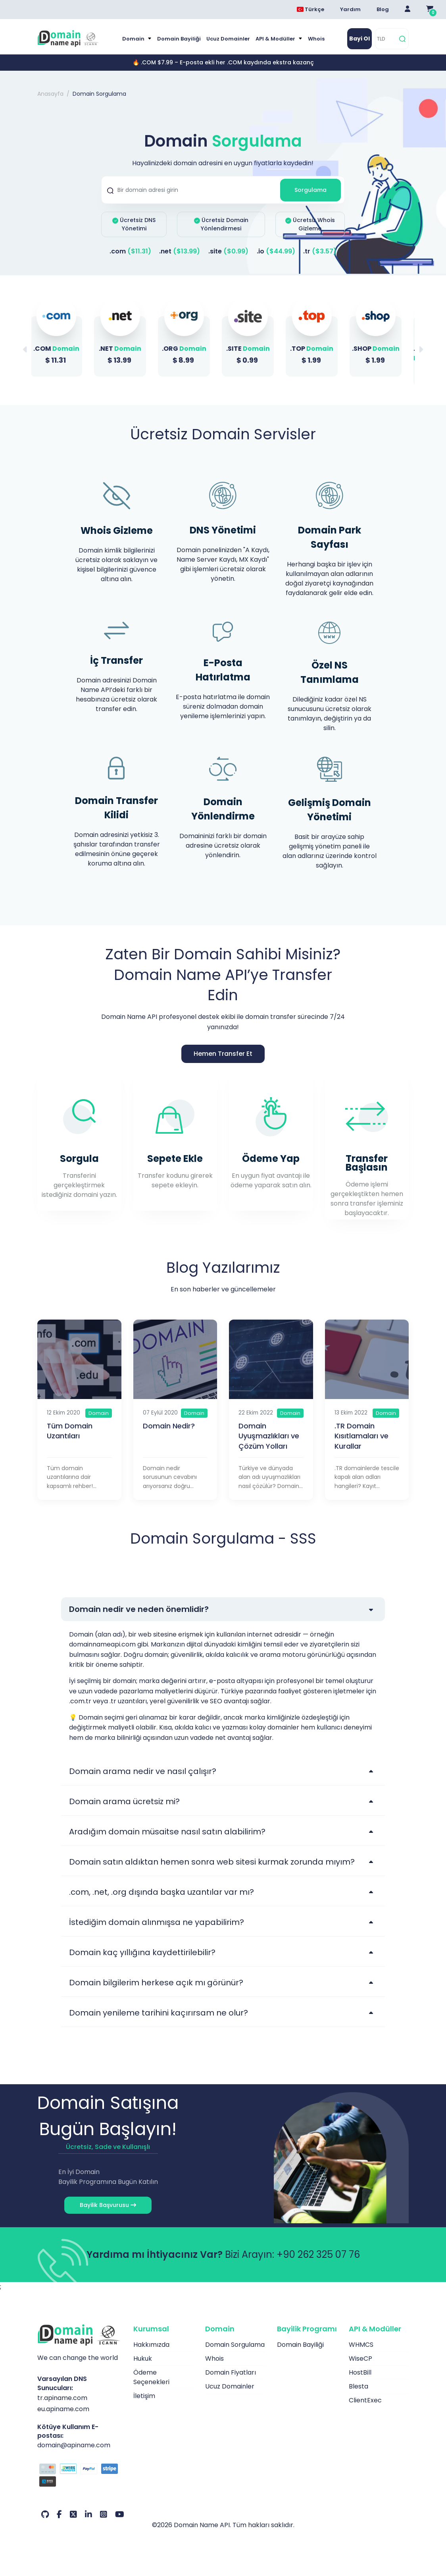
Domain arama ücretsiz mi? (124, 1801)
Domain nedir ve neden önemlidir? (139, 1609)
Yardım (350, 9)
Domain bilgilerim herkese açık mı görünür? (156, 1982)
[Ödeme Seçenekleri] (79, 2476)
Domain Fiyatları (230, 2372)
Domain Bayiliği (179, 39)
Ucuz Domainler (228, 39)
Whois (316, 39)
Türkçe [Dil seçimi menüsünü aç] (310, 9)
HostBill (360, 2372)
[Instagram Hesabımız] (103, 2514)
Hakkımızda (151, 2344)
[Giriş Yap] (407, 9)
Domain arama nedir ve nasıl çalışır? (142, 1771)
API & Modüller (276, 39)
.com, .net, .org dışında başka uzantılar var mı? (161, 1892)
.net (179, 251)
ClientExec (365, 2400)
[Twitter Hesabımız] (73, 2514)
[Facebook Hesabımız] (59, 2514)
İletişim (144, 2395)
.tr (319, 251)
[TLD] (386, 38)
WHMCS (361, 2344)
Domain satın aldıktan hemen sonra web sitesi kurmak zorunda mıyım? (212, 1861)
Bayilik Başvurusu (108, 2205)
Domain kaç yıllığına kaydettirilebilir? (142, 1952)
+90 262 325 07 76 (318, 2254)
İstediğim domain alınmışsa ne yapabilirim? (156, 1922)
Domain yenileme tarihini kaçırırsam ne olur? (158, 2012)
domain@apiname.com (73, 2445)
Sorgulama (310, 190)
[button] (421, 350)
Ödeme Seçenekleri (151, 2377)
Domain (134, 39)
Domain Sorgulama (235, 2344)
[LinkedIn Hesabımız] (88, 2514)
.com (130, 251)
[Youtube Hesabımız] (119, 2514)
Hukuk (142, 2358)
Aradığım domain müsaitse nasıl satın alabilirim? (167, 1831)
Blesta (358, 2386)
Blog (383, 9)
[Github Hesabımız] (45, 2514)
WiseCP (360, 2358)
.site (228, 251)
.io (276, 251)
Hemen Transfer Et (223, 1053)
